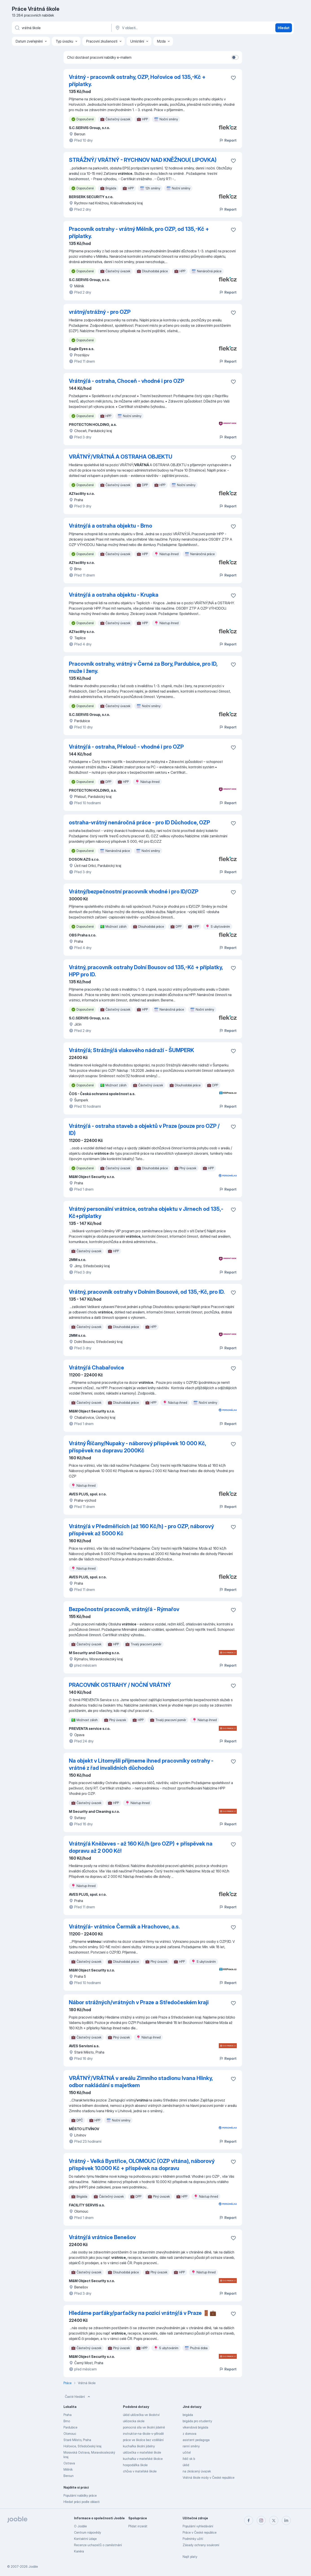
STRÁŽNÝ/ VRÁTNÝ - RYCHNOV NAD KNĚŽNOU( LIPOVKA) (143, 160)
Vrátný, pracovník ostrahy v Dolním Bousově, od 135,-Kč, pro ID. (147, 1292)
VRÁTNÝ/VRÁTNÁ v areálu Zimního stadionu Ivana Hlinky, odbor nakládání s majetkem (141, 2082)
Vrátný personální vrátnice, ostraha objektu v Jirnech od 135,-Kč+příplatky (146, 1212)
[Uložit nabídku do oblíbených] (233, 77)
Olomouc (70, 2433)
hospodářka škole (135, 2465)
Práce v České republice (200, 2532)
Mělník (68, 2469)
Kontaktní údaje (85, 2539)
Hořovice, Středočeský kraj (82, 2446)
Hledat (283, 28)
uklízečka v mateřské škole (142, 2452)
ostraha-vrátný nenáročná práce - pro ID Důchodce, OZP (139, 822)
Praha (68, 2415)
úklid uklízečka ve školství (141, 2415)
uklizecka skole (134, 2421)
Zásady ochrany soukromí (201, 2545)
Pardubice (70, 2427)
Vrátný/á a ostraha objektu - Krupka (113, 594)
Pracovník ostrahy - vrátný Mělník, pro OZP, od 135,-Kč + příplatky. (139, 232)
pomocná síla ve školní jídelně (144, 2427)
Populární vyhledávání (198, 2526)
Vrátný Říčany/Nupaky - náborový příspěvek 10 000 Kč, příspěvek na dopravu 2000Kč (137, 1447)
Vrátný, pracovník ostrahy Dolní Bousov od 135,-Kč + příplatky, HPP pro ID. (146, 971)
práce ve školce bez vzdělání (143, 2440)
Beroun (69, 2476)
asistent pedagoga (196, 2440)
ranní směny (191, 2446)
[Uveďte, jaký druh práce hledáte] (61, 28)
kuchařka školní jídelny (139, 2446)
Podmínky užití (193, 2539)
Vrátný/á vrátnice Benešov (102, 2237)
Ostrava (69, 2463)
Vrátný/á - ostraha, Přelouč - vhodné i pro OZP (126, 746)
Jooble (33, 2566)
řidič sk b (189, 2459)
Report (228, 140)
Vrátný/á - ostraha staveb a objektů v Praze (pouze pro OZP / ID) (144, 1129)
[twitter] (273, 2520)
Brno (67, 2421)
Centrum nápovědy (87, 2532)
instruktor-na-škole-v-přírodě (143, 2433)
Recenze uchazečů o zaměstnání (98, 2545)
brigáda (188, 2415)
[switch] (235, 57)
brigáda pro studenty (197, 2421)
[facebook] (248, 2520)
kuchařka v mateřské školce (143, 2459)
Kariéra (79, 2551)
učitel (187, 2452)
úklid (186, 2465)
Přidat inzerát (137, 2526)
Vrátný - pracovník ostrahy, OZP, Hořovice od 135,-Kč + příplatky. (137, 80)
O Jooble (80, 2526)
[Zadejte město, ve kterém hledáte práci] (161, 28)
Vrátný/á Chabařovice (96, 1367)
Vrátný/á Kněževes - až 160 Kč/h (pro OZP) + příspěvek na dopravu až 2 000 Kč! (140, 1847)
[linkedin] (286, 2520)
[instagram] (261, 2520)
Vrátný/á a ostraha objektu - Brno (110, 525)
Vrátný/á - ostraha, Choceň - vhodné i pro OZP (126, 381)
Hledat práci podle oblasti (82, 2502)
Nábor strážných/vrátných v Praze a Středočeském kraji (139, 2002)
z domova (189, 2433)
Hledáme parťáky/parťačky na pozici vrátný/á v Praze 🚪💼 (142, 2313)
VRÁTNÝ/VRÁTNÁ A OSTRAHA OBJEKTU (120, 456)
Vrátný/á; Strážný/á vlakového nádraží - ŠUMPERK (131, 1050)
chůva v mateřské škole (140, 2471)
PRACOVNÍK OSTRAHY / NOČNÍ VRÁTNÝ (120, 1685)
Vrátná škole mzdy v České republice (208, 2477)
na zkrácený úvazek (197, 2471)
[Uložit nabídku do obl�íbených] (233, 595)
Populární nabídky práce (80, 2495)
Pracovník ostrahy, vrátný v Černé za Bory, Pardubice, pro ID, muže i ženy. (143, 667)
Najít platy (190, 2557)
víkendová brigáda (195, 2427)
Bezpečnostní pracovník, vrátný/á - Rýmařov (124, 1609)
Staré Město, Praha (77, 2440)
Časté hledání (78, 2396)
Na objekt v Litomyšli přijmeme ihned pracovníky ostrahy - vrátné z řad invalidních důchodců (141, 1764)
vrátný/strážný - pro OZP (100, 312)
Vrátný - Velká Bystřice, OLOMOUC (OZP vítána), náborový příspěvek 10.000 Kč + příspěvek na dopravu (142, 2164)
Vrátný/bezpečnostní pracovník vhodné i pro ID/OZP (133, 891)
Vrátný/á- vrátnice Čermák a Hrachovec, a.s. (124, 1926)
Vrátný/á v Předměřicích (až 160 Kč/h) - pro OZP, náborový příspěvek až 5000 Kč (141, 1530)
